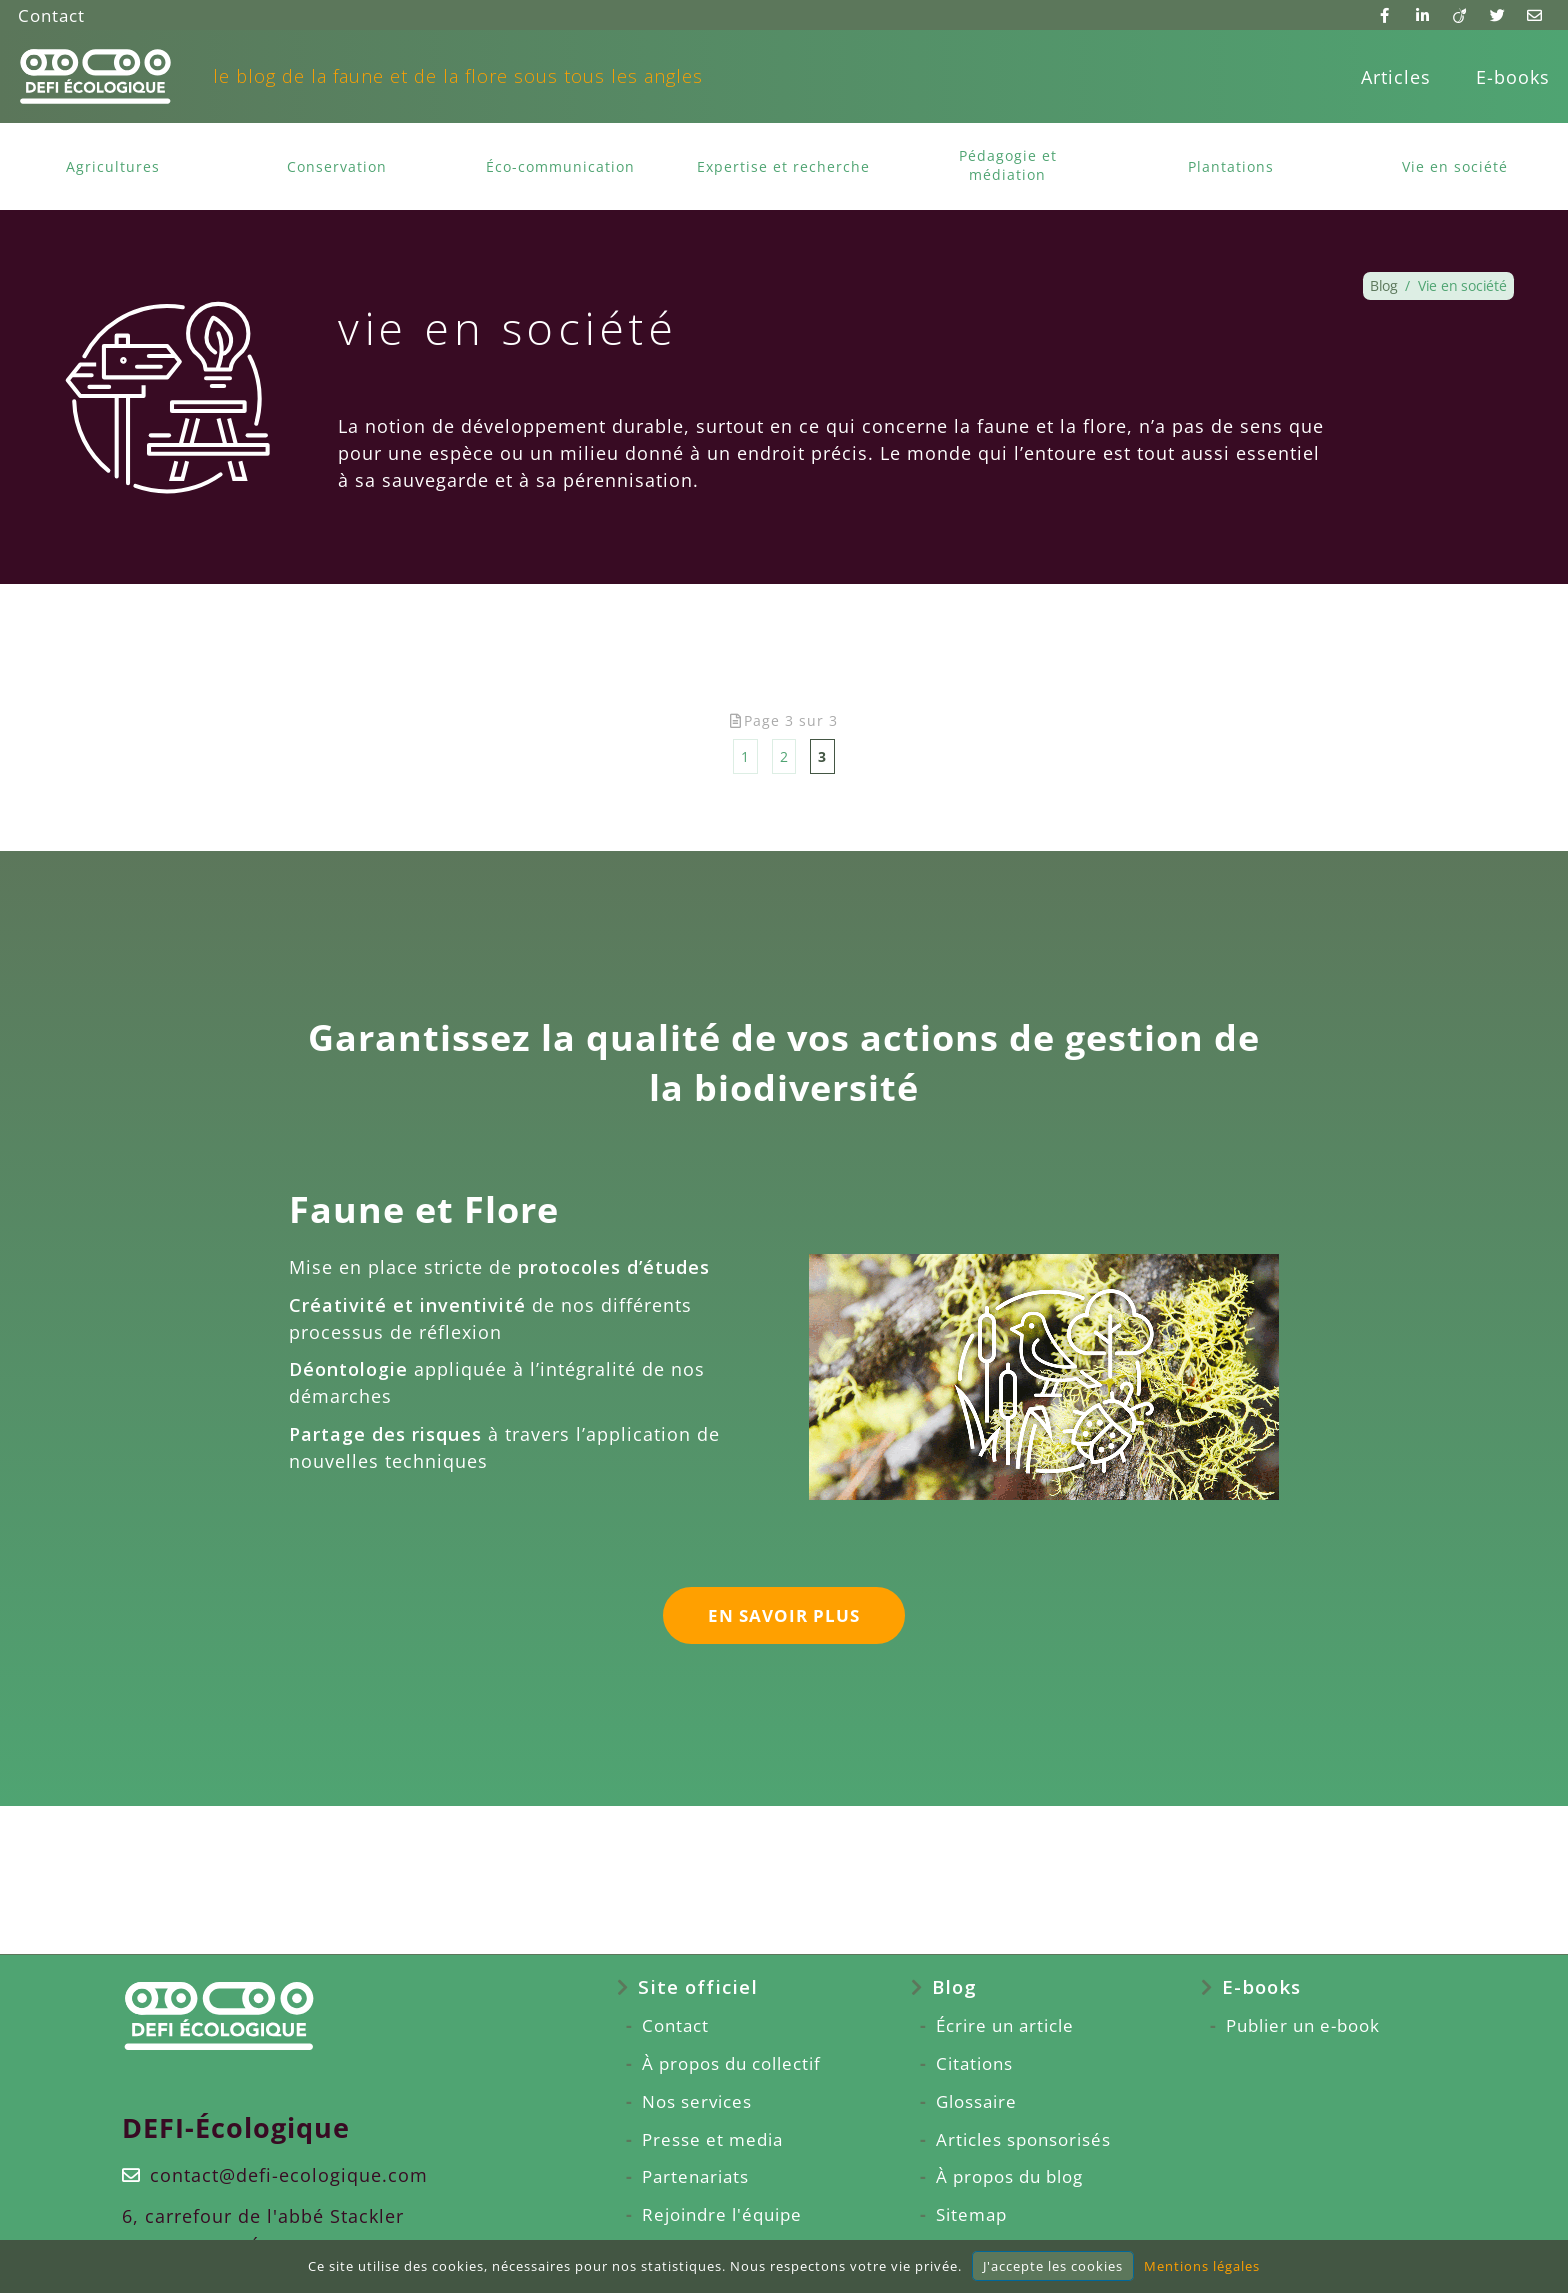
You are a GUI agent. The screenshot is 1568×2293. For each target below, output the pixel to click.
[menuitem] (1396, 77)
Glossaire (974, 2102)
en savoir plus (784, 1619)
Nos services (679, 2102)
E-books (1513, 77)
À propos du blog (1010, 2177)
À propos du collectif (717, 2064)
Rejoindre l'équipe (705, 2215)
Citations (971, 2064)
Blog (949, 1987)
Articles (1396, 77)
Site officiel (678, 1987)
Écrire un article (1004, 2026)
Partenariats (677, 2177)
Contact (53, 15)
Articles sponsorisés (1024, 2140)
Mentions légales (1202, 2266)
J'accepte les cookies (1053, 2266)
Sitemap (968, 2215)
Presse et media (695, 2140)
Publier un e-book (1317, 2026)
